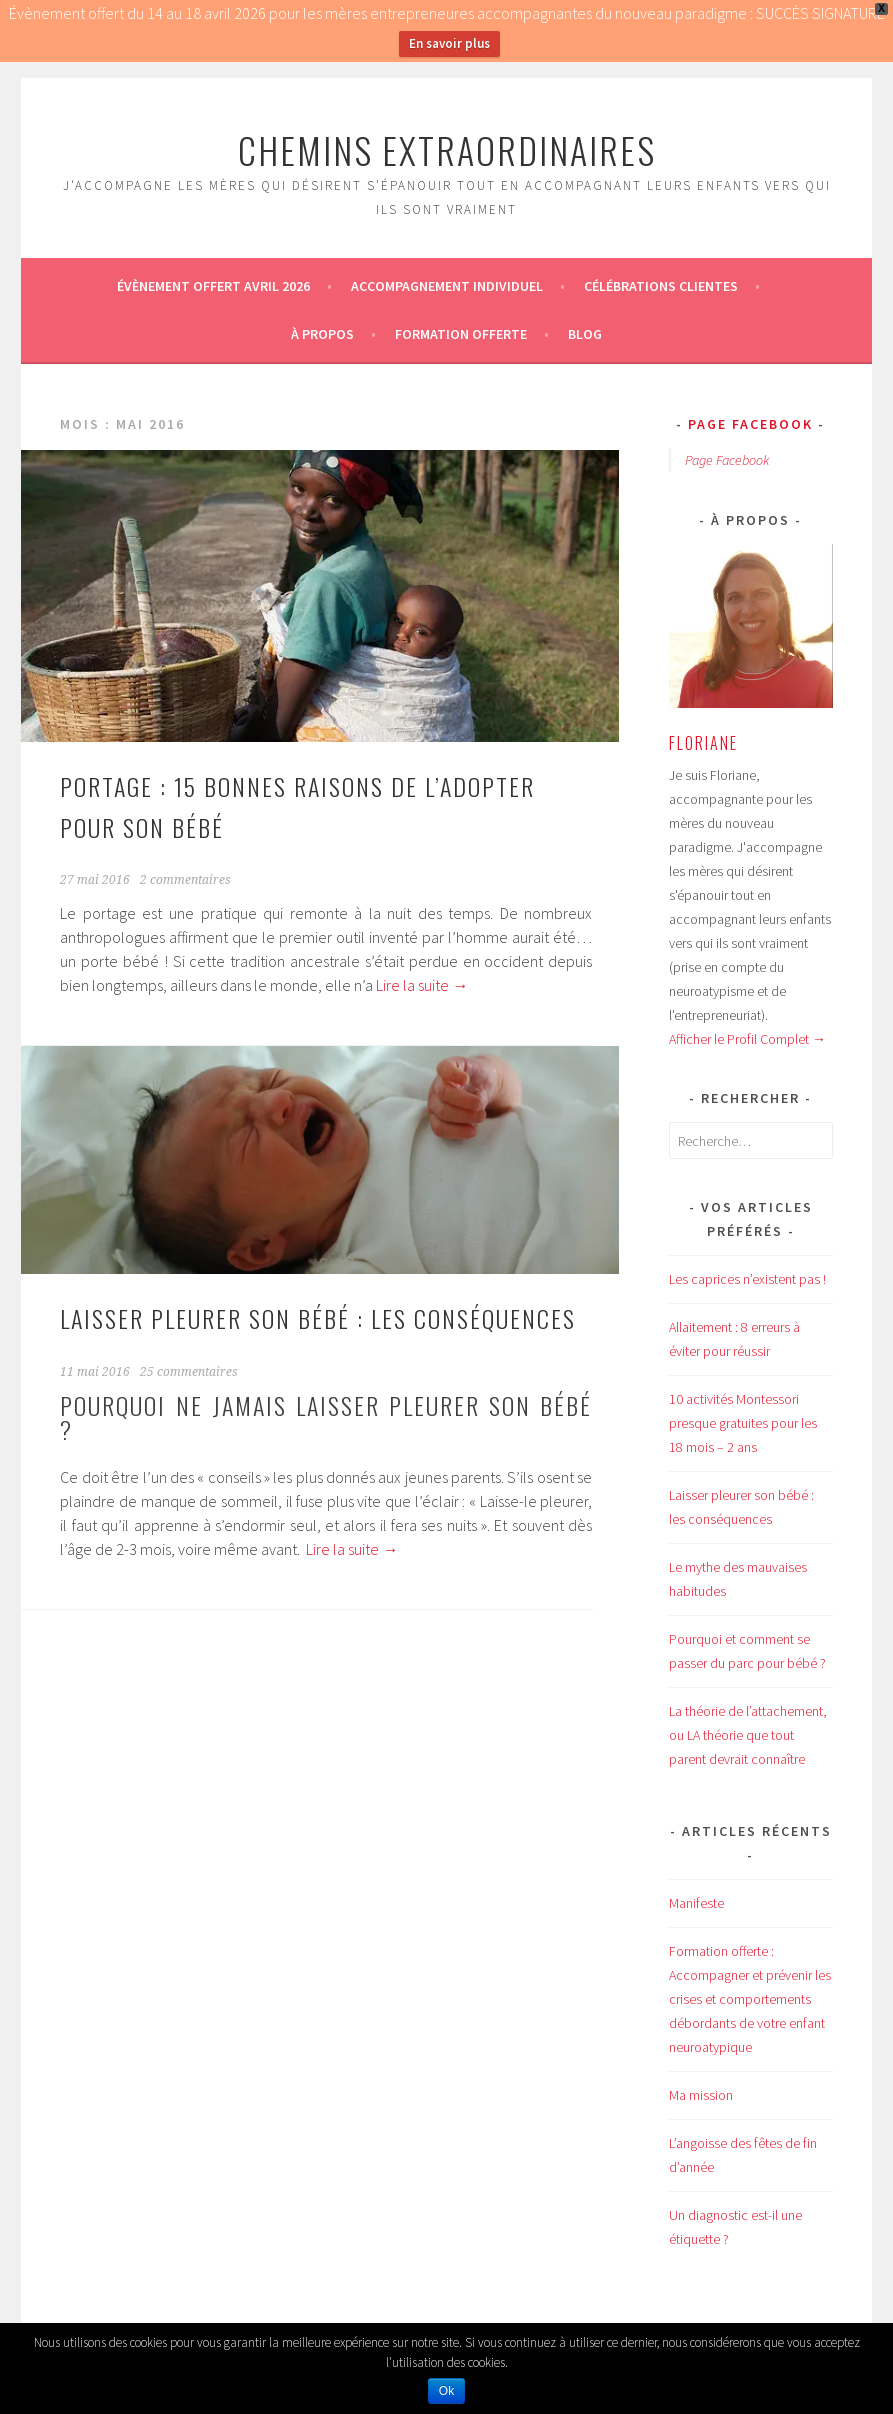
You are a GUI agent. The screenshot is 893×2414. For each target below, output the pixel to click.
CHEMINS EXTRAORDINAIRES (447, 149)
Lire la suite (422, 985)
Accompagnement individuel (447, 286)
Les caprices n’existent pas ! (747, 1279)
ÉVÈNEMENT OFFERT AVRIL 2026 (213, 286)
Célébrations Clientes (661, 286)
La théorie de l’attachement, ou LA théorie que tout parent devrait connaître (748, 1735)
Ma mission (701, 2095)
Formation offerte (461, 334)
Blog (585, 334)
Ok (446, 2391)
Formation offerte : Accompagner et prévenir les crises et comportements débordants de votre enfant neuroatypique (750, 1999)
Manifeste (696, 1903)
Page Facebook (750, 424)
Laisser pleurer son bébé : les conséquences (318, 1318)
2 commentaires (185, 880)
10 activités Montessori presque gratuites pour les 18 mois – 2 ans (743, 1423)
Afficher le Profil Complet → (747, 1039)
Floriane (703, 743)
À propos (322, 334)
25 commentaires (189, 1372)
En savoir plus (449, 43)
